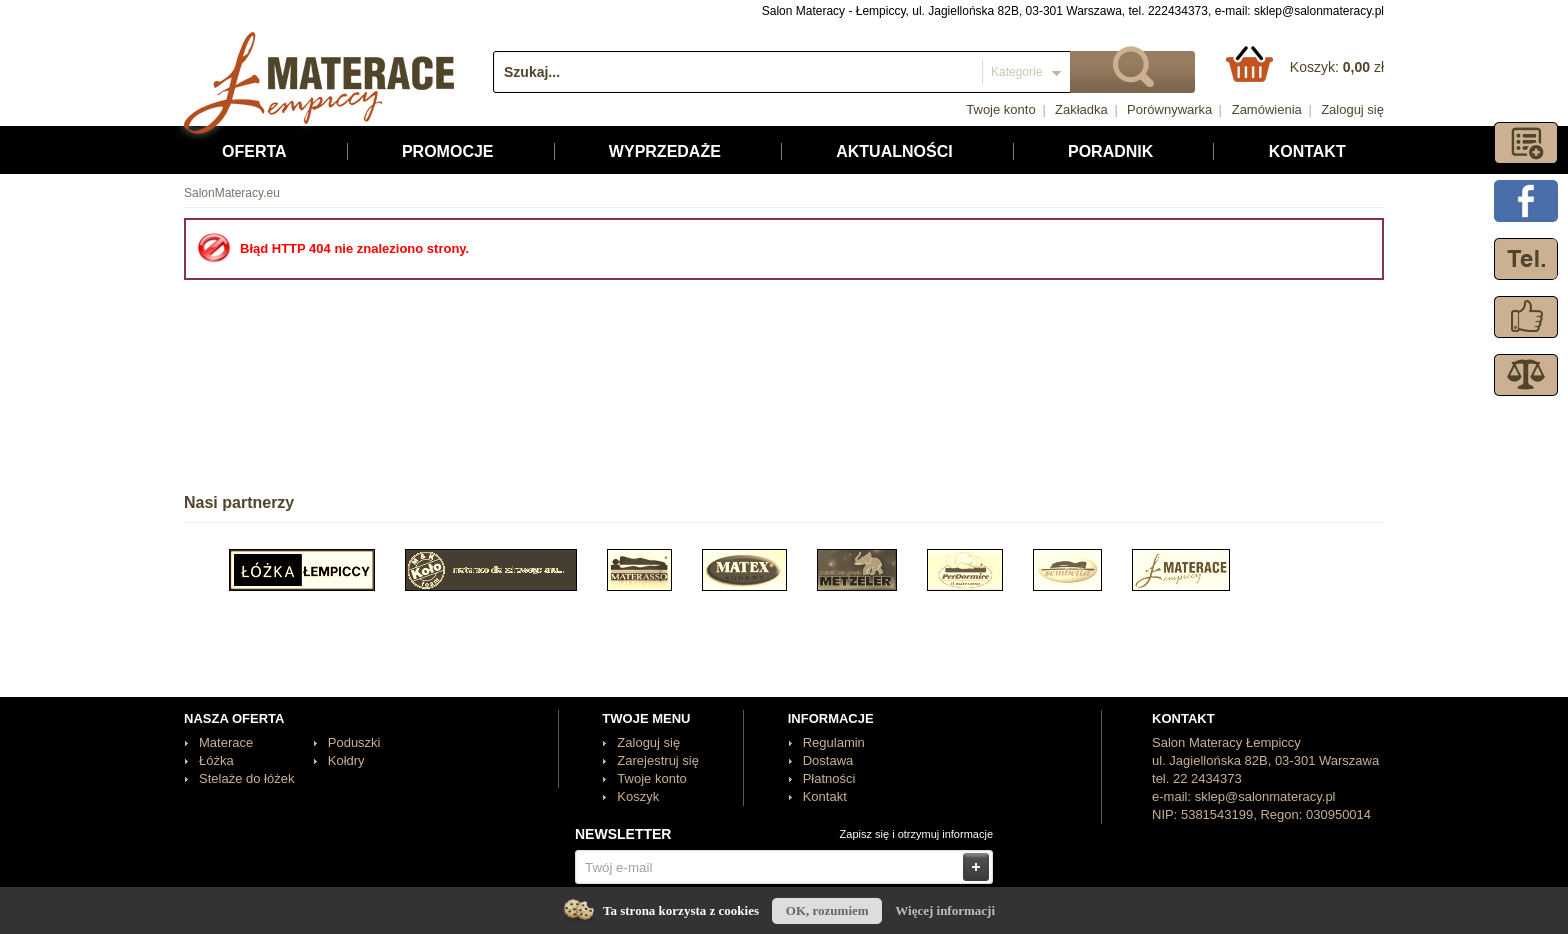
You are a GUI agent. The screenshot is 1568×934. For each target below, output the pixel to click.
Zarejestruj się (658, 760)
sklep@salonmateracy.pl (1319, 11)
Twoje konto (1000, 109)
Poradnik (1110, 151)
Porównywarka (1169, 109)
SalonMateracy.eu (232, 193)
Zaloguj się (1352, 109)
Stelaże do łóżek (246, 778)
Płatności (829, 778)
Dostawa (828, 760)
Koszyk (638, 796)
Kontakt (1307, 151)
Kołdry (346, 760)
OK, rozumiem (827, 910)
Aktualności (894, 151)
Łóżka (216, 760)
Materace (226, 742)
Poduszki (354, 742)
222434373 (1178, 11)
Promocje (448, 151)
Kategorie (1016, 72)
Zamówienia (1267, 109)
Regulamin (834, 742)
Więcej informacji (945, 910)
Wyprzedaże (665, 151)
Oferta (254, 151)
